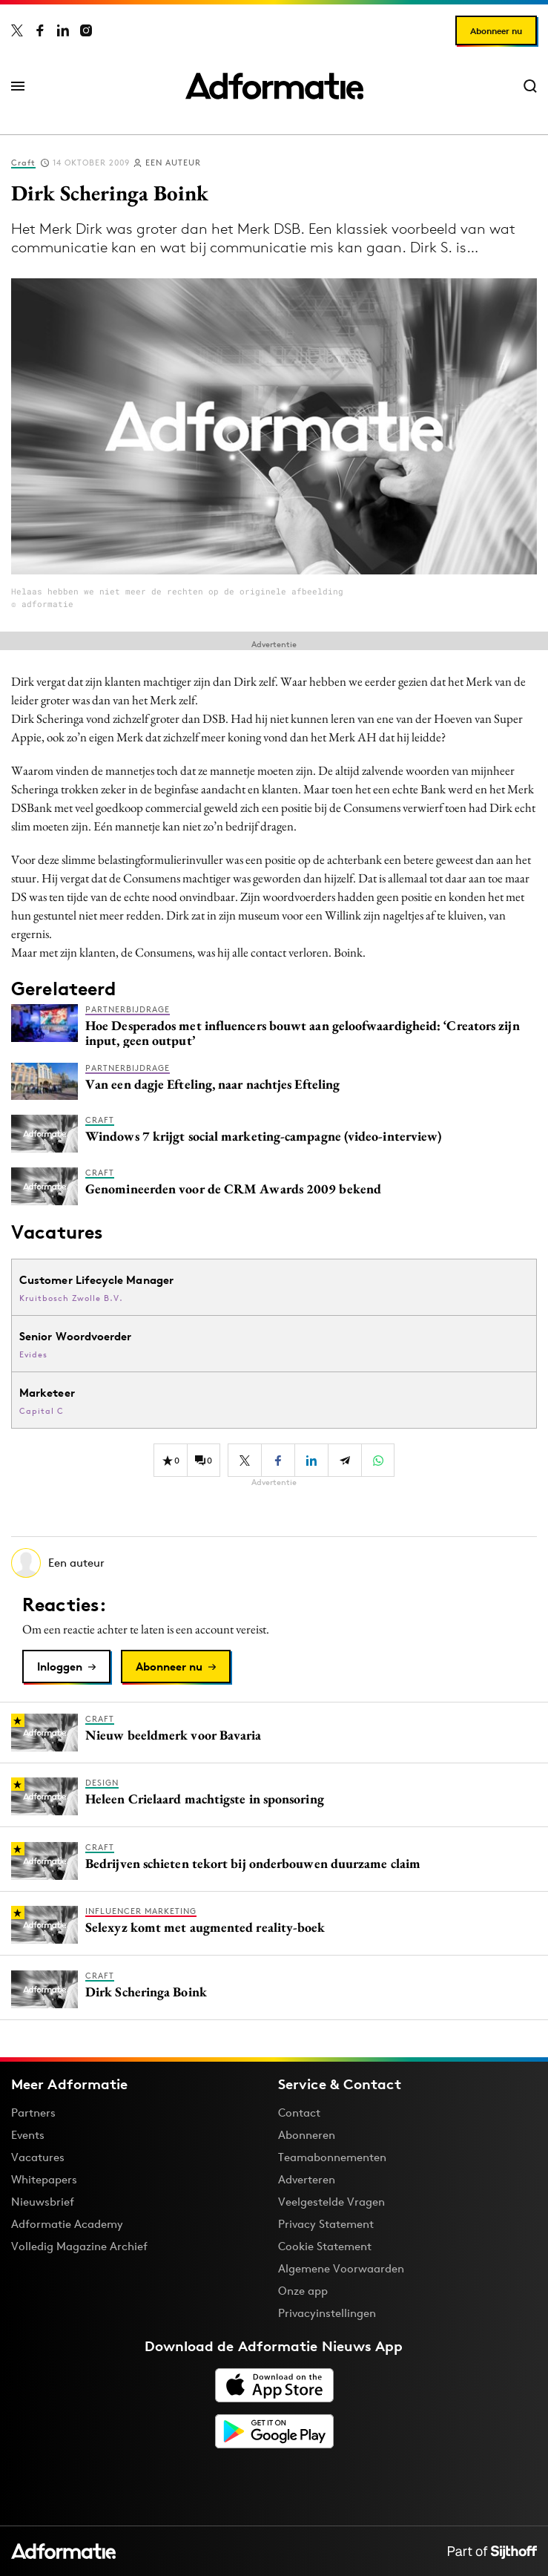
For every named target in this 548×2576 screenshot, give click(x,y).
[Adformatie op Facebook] (40, 30)
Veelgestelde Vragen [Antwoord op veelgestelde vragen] (331, 2202)
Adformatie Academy (67, 2224)
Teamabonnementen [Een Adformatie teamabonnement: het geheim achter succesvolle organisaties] (332, 2157)
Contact (299, 2112)
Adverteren (306, 2179)
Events (27, 2135)
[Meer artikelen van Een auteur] (274, 1563)
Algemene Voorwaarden (341, 2268)
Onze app (303, 2291)
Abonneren (306, 2135)
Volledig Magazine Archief (79, 2246)
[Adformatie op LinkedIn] (63, 30)
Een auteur (173, 162)
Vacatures (38, 2157)
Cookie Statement (325, 2246)
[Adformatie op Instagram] (86, 30)
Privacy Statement (326, 2224)
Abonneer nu (496, 30)
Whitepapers (44, 2179)
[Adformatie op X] (17, 30)
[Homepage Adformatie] (274, 86)
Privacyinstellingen (327, 2313)
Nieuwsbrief (42, 2202)
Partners (33, 2112)
